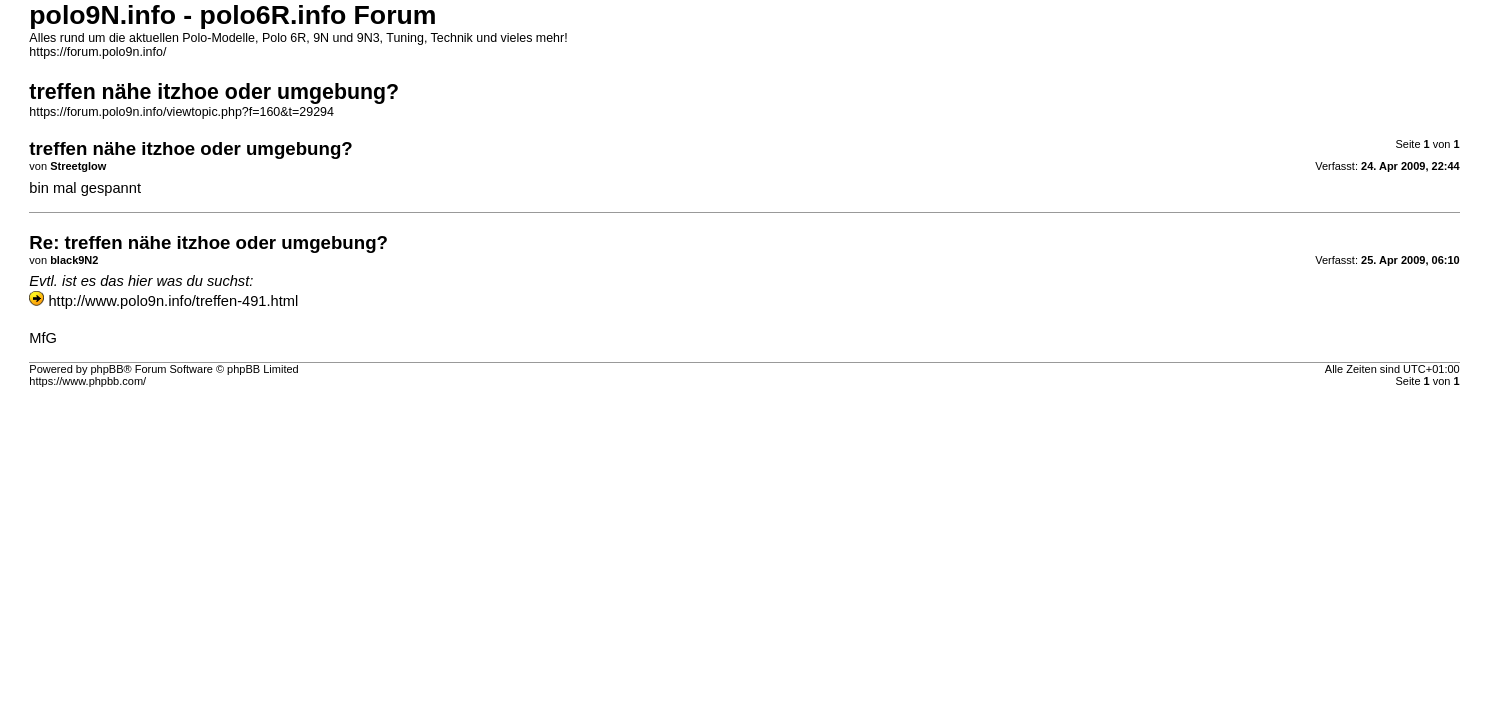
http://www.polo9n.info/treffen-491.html (173, 301)
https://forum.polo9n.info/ (97, 52)
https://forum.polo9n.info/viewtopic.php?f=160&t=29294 (181, 112)
